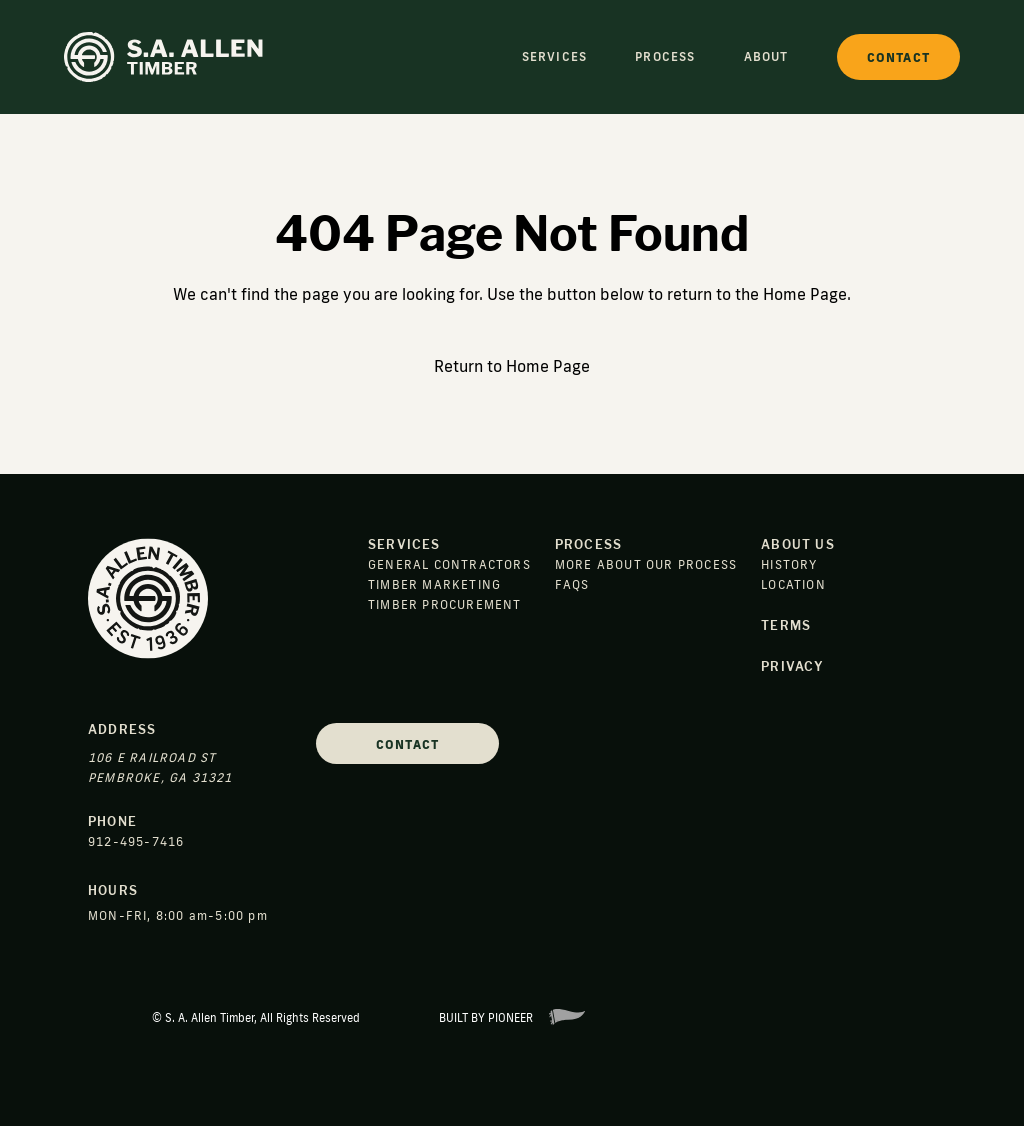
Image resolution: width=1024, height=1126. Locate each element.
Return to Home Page (512, 366)
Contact (407, 744)
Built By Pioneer (512, 1017)
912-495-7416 (136, 841)
